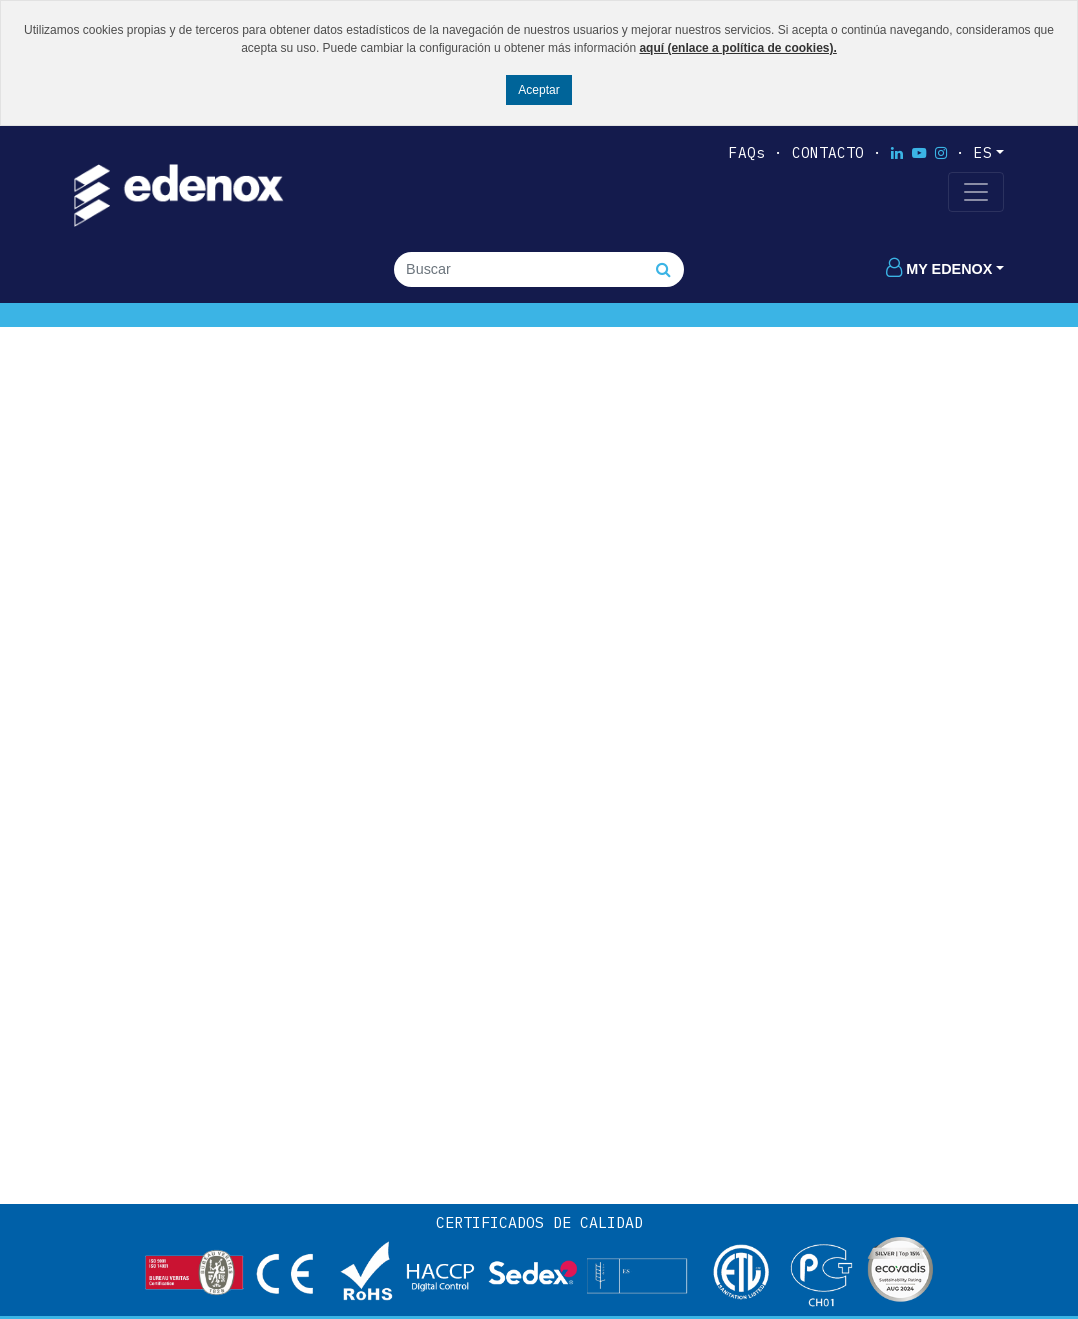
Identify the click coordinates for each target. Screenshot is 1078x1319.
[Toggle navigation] (976, 192)
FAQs (747, 152)
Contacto (828, 152)
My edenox (939, 269)
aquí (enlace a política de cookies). (737, 48)
